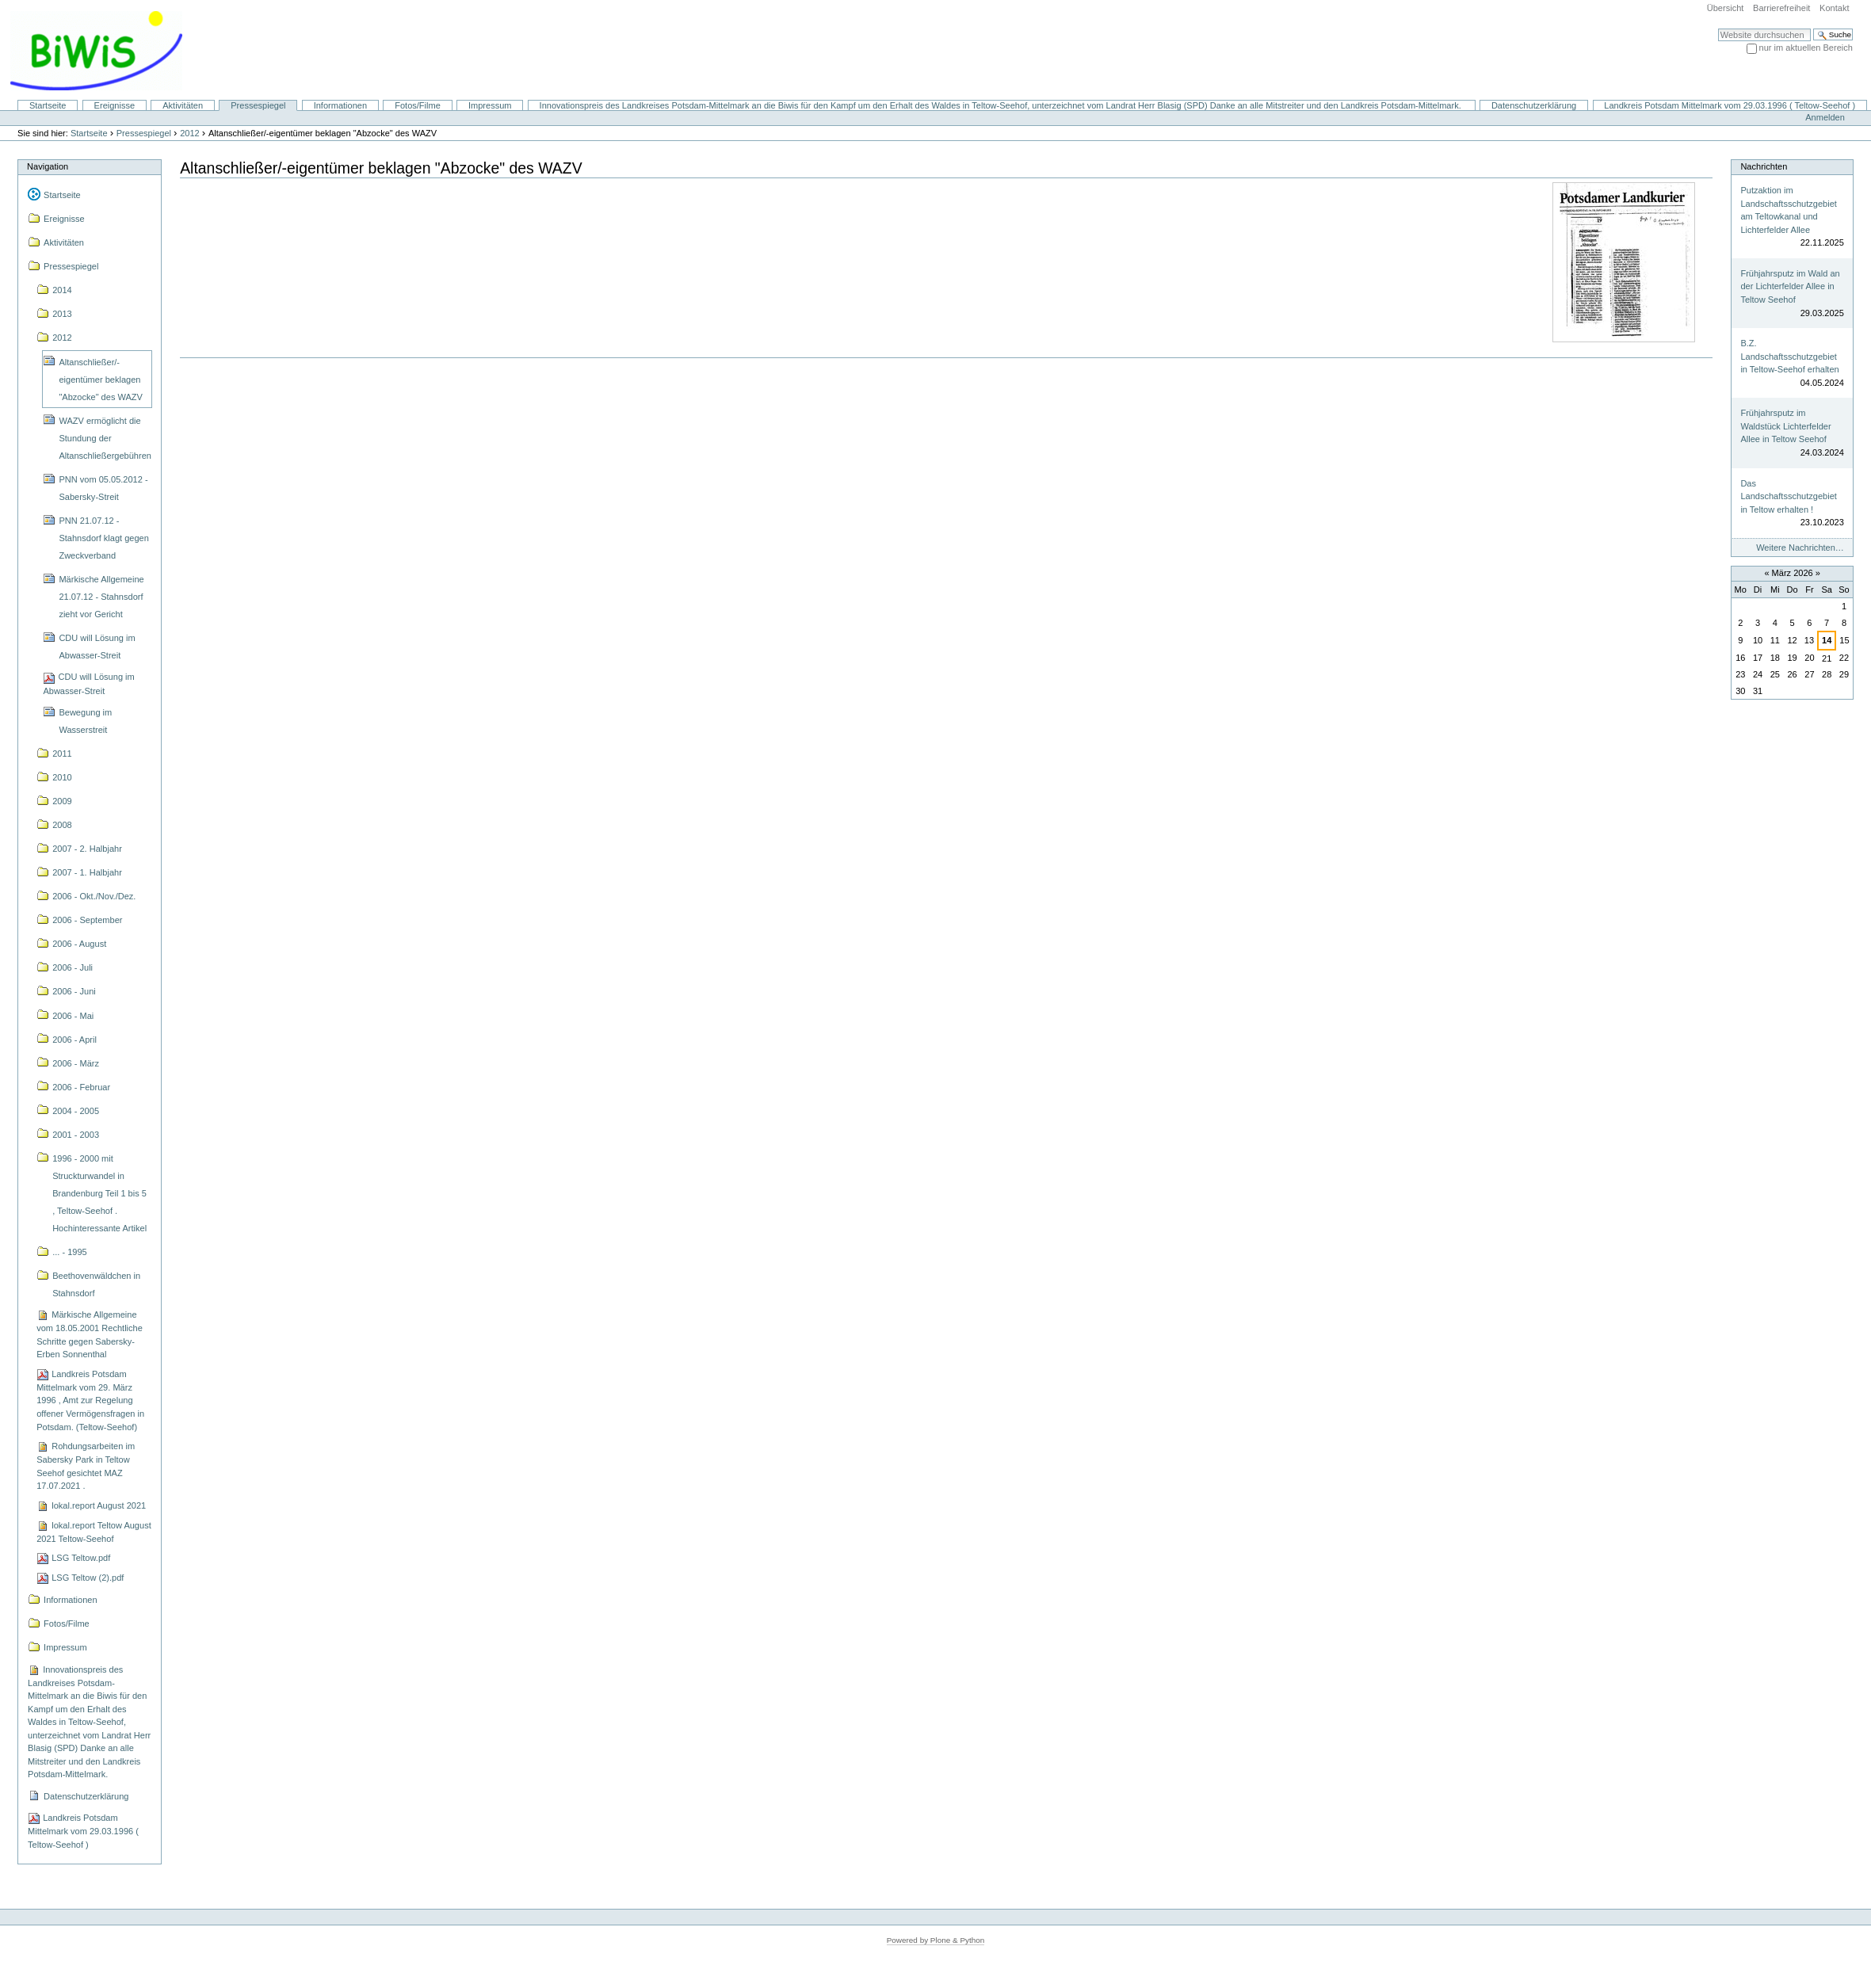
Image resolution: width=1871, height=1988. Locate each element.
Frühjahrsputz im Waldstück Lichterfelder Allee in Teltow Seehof (1785, 426)
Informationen (340, 105)
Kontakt (1834, 8)
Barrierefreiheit (1781, 8)
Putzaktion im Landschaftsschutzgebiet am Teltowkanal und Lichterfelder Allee (1788, 210)
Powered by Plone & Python (936, 1940)
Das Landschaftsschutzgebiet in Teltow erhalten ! (1788, 496)
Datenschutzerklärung (1533, 105)
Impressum (490, 105)
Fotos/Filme (418, 105)
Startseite (48, 105)
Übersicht (1725, 8)
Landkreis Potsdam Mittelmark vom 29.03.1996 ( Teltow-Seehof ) (1729, 105)
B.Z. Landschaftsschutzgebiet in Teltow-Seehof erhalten (1789, 356)
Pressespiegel (258, 105)
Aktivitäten (182, 105)
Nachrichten (1763, 166)
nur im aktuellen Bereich (1806, 47)
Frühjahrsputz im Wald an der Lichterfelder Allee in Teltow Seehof (1789, 286)
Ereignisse (115, 105)
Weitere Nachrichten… (1800, 547)
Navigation (47, 166)
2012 (190, 133)
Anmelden (1825, 117)
